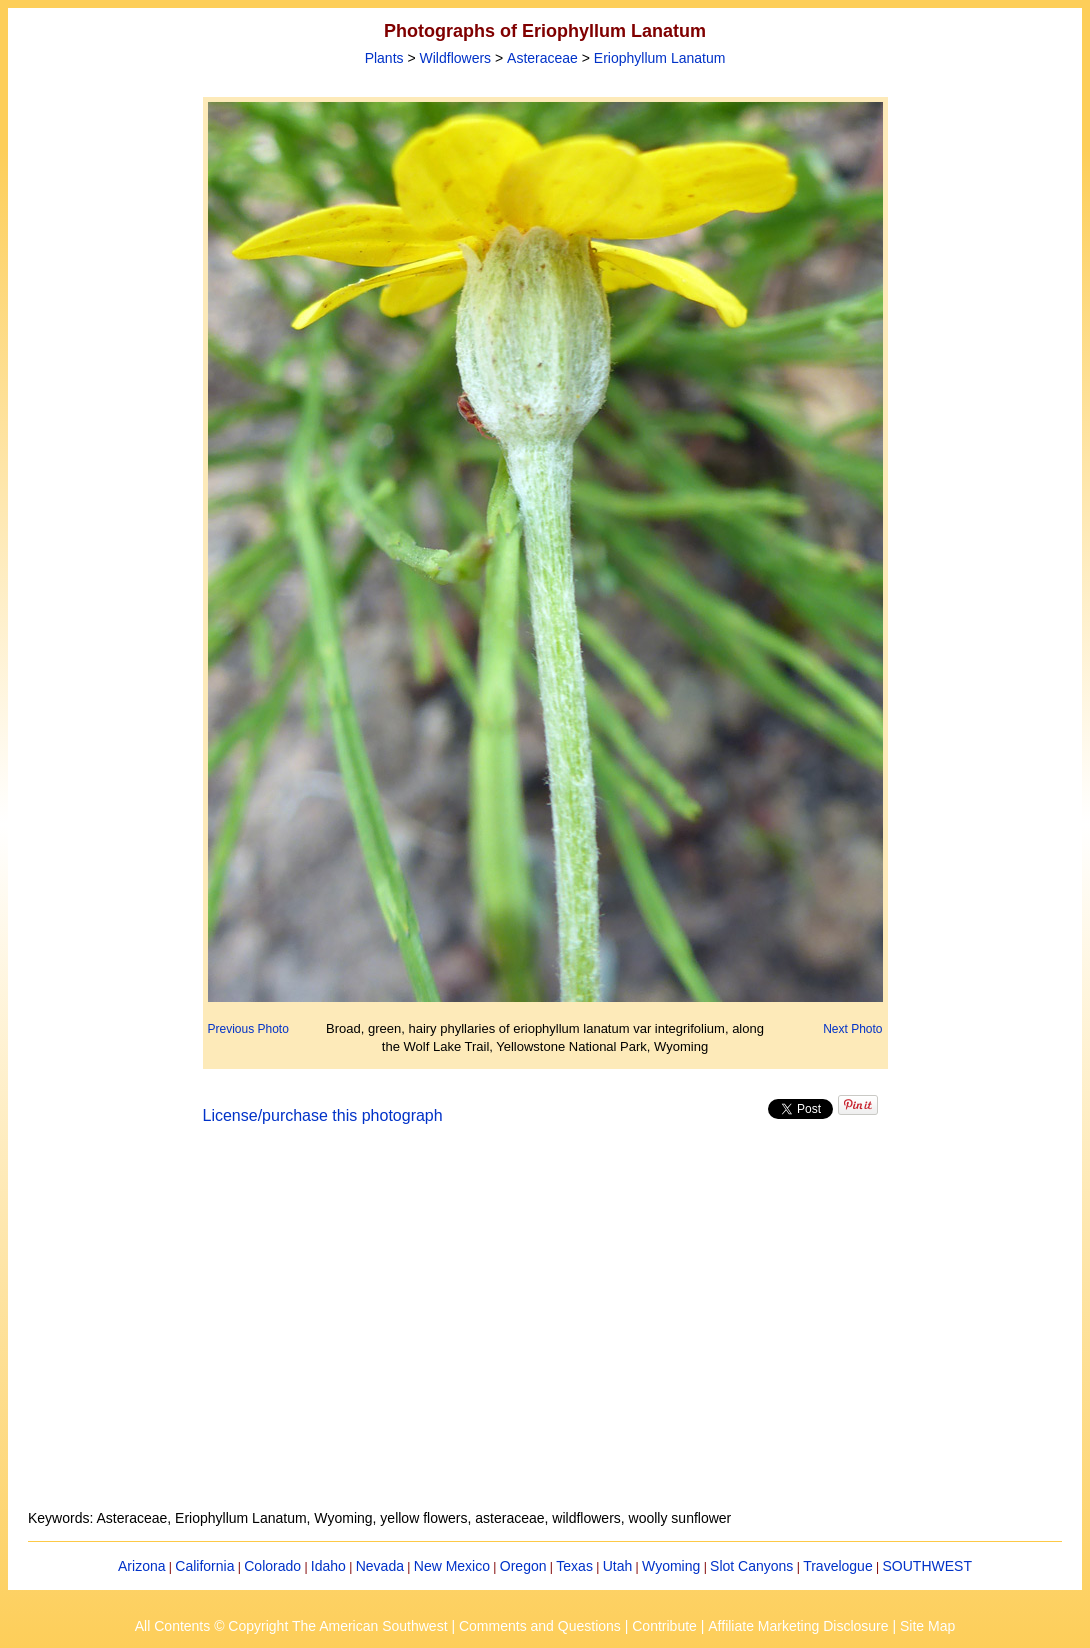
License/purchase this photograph (323, 1115)
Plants (384, 58)
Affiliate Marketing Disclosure (798, 1626)
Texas (574, 1566)
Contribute (664, 1626)
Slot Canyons (751, 1566)
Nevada (380, 1566)
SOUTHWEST (927, 1566)
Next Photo (852, 1029)
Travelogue (838, 1566)
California (204, 1566)
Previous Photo (248, 1029)
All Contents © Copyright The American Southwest (291, 1626)
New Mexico (452, 1566)
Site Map (927, 1626)
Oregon (523, 1566)
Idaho (328, 1566)
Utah (618, 1566)
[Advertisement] (545, 1329)
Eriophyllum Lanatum (660, 58)
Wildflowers (456, 58)
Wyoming (671, 1566)
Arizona (141, 1566)
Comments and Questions (540, 1626)
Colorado (272, 1566)
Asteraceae (542, 58)
